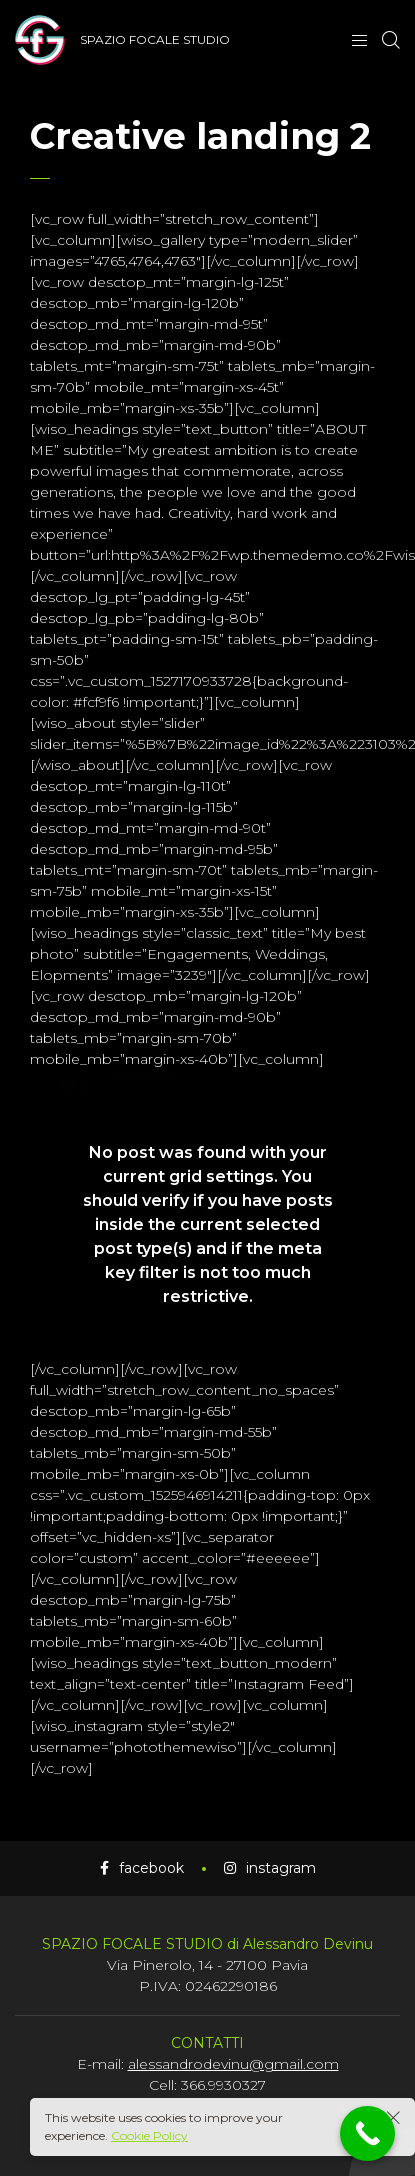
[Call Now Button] (367, 2133)
